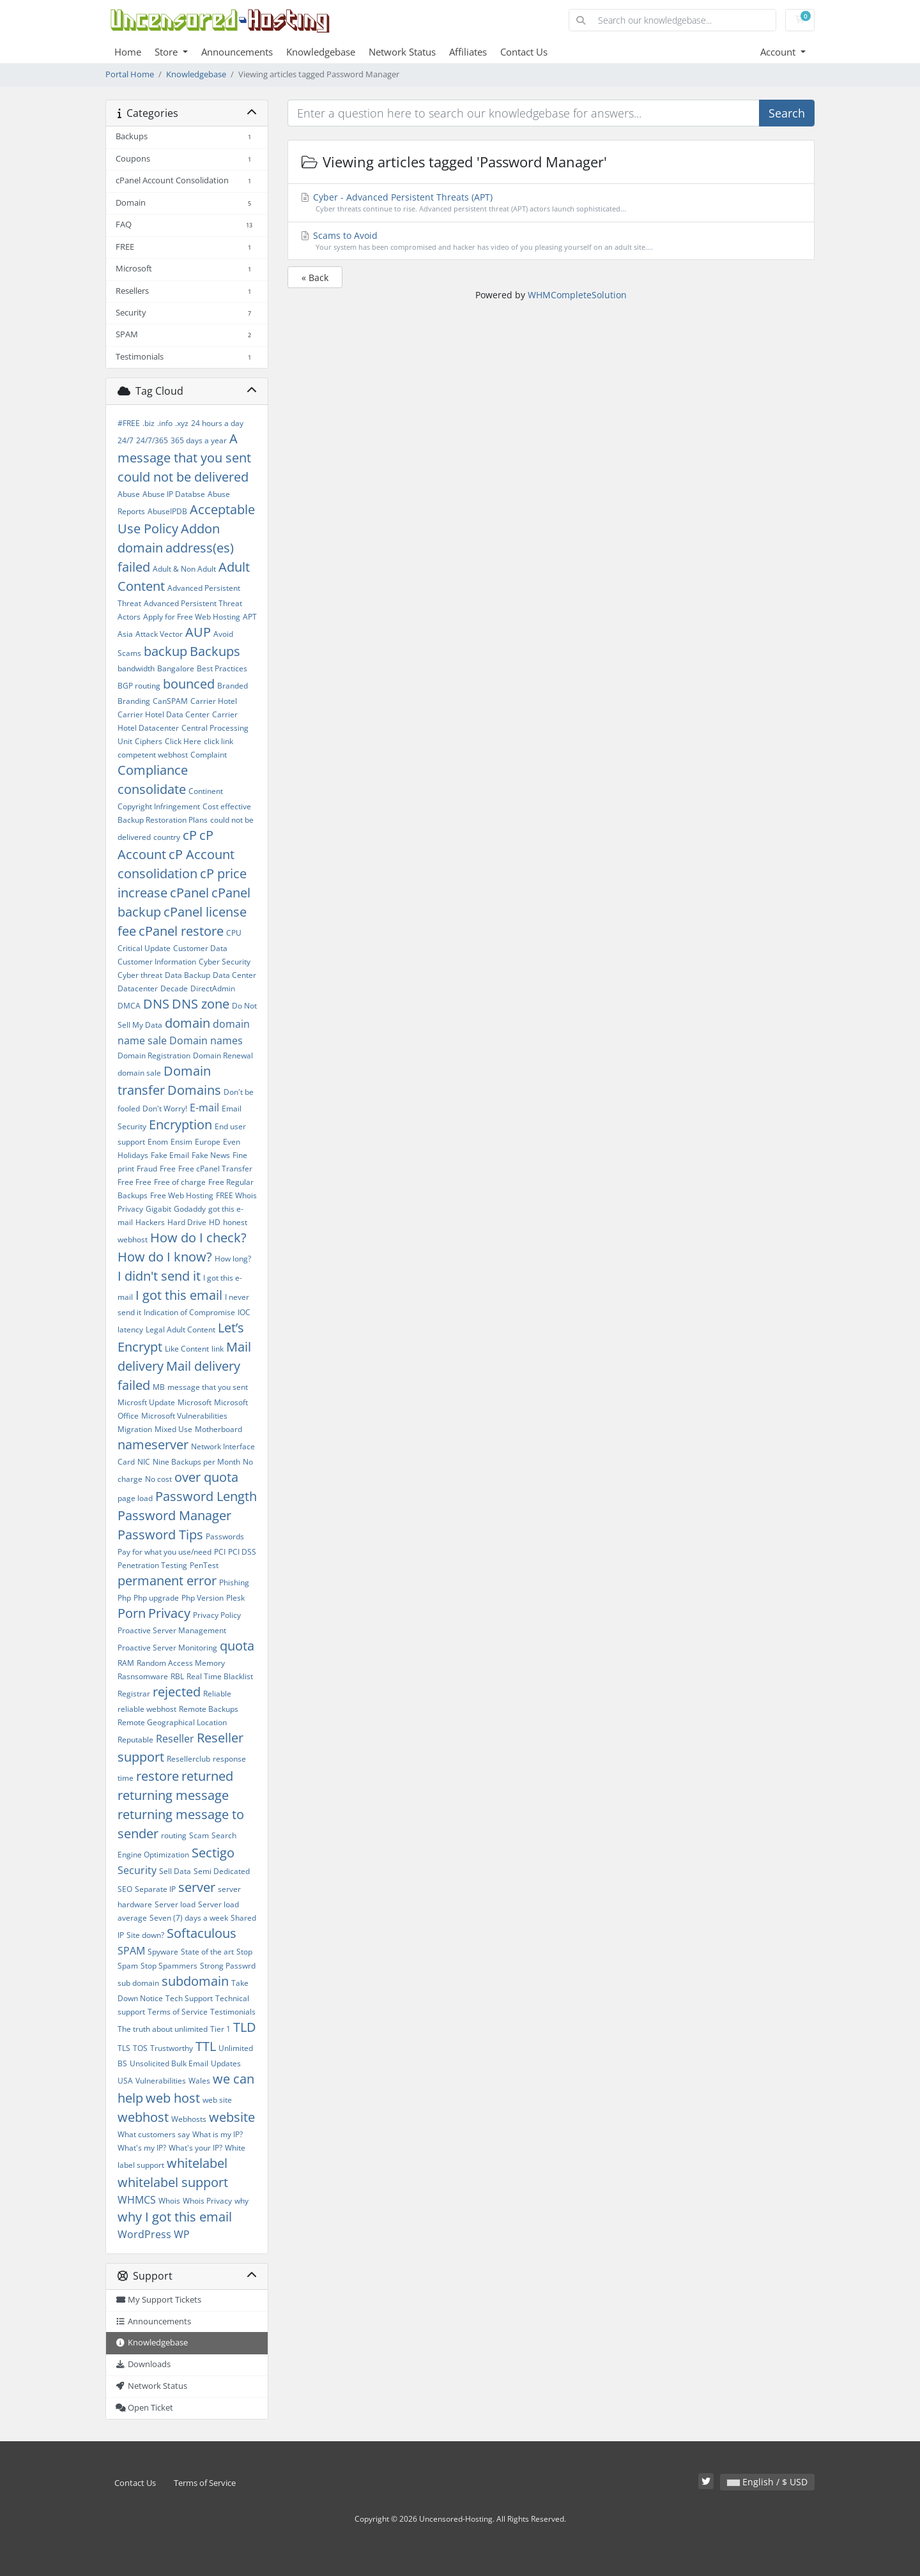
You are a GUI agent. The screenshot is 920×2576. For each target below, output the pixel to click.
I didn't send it (159, 1275)
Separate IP (155, 1889)
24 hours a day (217, 423)
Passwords (225, 1536)
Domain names (206, 1040)
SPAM (131, 1951)
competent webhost (153, 754)
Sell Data (175, 1871)
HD (214, 1222)
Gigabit (158, 1208)
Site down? (145, 1935)
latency (130, 1329)
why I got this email (175, 2216)
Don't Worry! (164, 1108)
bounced (189, 683)
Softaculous (201, 1933)
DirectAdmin (212, 988)
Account (779, 51)
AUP (198, 632)
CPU (233, 932)
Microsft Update (146, 1402)
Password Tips (160, 1534)
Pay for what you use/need (164, 1551)
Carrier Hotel (213, 701)
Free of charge (180, 1182)
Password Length (206, 1496)
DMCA (129, 1005)
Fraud (147, 1168)
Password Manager (174, 1515)
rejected (177, 1691)
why (241, 2200)
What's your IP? (195, 2147)
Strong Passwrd (228, 1965)
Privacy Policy (217, 1615)
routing (174, 1835)
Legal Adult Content (180, 1329)
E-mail (204, 1108)
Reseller (175, 1739)
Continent (205, 791)
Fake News (211, 1155)
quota (237, 1645)
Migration (135, 1429)
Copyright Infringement (159, 806)
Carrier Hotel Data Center (164, 714)
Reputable (135, 1739)
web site (217, 2099)
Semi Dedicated (222, 1871)
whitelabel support (173, 2182)
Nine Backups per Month (196, 1461)
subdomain (195, 1981)
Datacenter (138, 988)
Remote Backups (208, 1708)
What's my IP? (142, 2147)
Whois (169, 2200)
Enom (158, 1141)
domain (187, 1023)
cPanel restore (181, 931)
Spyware (163, 1951)
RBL (177, 1676)
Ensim (181, 1141)
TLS (124, 2048)
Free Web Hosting (181, 1195)
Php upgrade (156, 1597)
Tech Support (189, 1998)
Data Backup (187, 975)
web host (173, 2098)
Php (124, 1597)
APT (250, 616)
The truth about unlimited (163, 2028)
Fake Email (170, 1155)
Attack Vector (159, 634)
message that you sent (207, 1387)
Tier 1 (220, 2028)
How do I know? (165, 1256)
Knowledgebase (320, 51)
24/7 (126, 440)
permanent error (167, 1580)
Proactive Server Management (172, 1630)
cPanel (189, 892)
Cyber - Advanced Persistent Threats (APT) (551, 203)
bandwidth (136, 668)
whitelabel (197, 2163)
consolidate (152, 789)
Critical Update (144, 948)
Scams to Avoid (551, 241)
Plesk (235, 1597)
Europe (207, 1141)
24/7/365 (152, 440)
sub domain (138, 1983)
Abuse (129, 494)
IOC (244, 1312)
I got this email (178, 1295)
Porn (132, 1613)
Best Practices (222, 668)
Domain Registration (154, 1055)
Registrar (134, 1693)
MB (159, 1387)
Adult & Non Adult (184, 568)
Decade (174, 988)
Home (127, 51)
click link (218, 741)
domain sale (139, 1072)
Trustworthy (171, 2048)
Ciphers (148, 741)
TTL (205, 2046)
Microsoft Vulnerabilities (184, 1415)
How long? (233, 1258)
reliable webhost (147, 1708)
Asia (125, 634)
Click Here (183, 741)
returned (207, 1776)
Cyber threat (140, 975)
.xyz (181, 423)
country (166, 837)
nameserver (153, 1444)
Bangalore (175, 668)
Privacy (169, 1613)
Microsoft (194, 1402)
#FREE (129, 423)
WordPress (144, 2234)
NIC (143, 1461)
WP (182, 2234)
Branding (134, 701)
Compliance (153, 770)
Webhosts (188, 2119)
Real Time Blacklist (220, 1676)
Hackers (150, 1222)
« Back (315, 277)
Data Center (234, 975)
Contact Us (524, 51)
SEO (125, 1889)
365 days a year (199, 440)
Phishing (234, 1582)
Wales (199, 2080)
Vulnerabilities (160, 2080)
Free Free (134, 1182)
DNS (156, 1003)
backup (165, 651)
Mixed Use (173, 1429)
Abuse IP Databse (173, 494)
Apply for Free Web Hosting (191, 616)
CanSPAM (170, 701)
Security (137, 1870)
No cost (158, 1479)
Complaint (208, 754)
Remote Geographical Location (172, 1722)
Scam (199, 1835)
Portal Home (129, 74)
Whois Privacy (207, 2200)
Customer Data (200, 948)
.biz (148, 423)
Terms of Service (178, 2011)
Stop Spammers (169, 1965)
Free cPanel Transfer (215, 1168)
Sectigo (213, 1852)
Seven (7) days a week (189, 1917)
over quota (206, 1477)
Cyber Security (224, 961)
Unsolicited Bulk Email (169, 2063)
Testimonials (233, 2011)
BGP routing (139, 685)
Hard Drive (186, 1222)
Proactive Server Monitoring (167, 1647)
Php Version (202, 1597)
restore (157, 1776)
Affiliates (468, 51)
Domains (194, 1090)
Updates (226, 2063)
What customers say (154, 2134)
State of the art (207, 1951)
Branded (232, 685)
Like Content (187, 1348)
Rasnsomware (143, 1676)
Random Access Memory (181, 1663)
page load (135, 1498)
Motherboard (218, 1429)
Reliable (217, 1693)
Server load (175, 1904)
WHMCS (137, 2200)
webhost (143, 2117)
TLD (244, 2027)
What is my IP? (217, 2134)
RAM (126, 1663)
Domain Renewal (223, 1055)
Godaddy (190, 1208)
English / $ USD (767, 2482)
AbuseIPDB (167, 511)
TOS (140, 2048)
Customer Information (157, 961)
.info (164, 423)
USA (125, 2080)
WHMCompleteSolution (577, 295)
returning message (173, 1795)
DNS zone (200, 1003)
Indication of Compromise (189, 1312)
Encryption (180, 1124)
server (196, 1887)
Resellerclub (188, 1758)
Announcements (237, 51)
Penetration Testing (152, 1565)
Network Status (402, 51)
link (217, 1348)
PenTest (204, 1565)
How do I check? (198, 1237)
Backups (215, 651)
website (232, 2117)
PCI (220, 1551)
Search (787, 113)
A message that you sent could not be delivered (184, 457)
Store (167, 51)
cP (190, 835)
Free (168, 1168)
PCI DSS (242, 1551)
